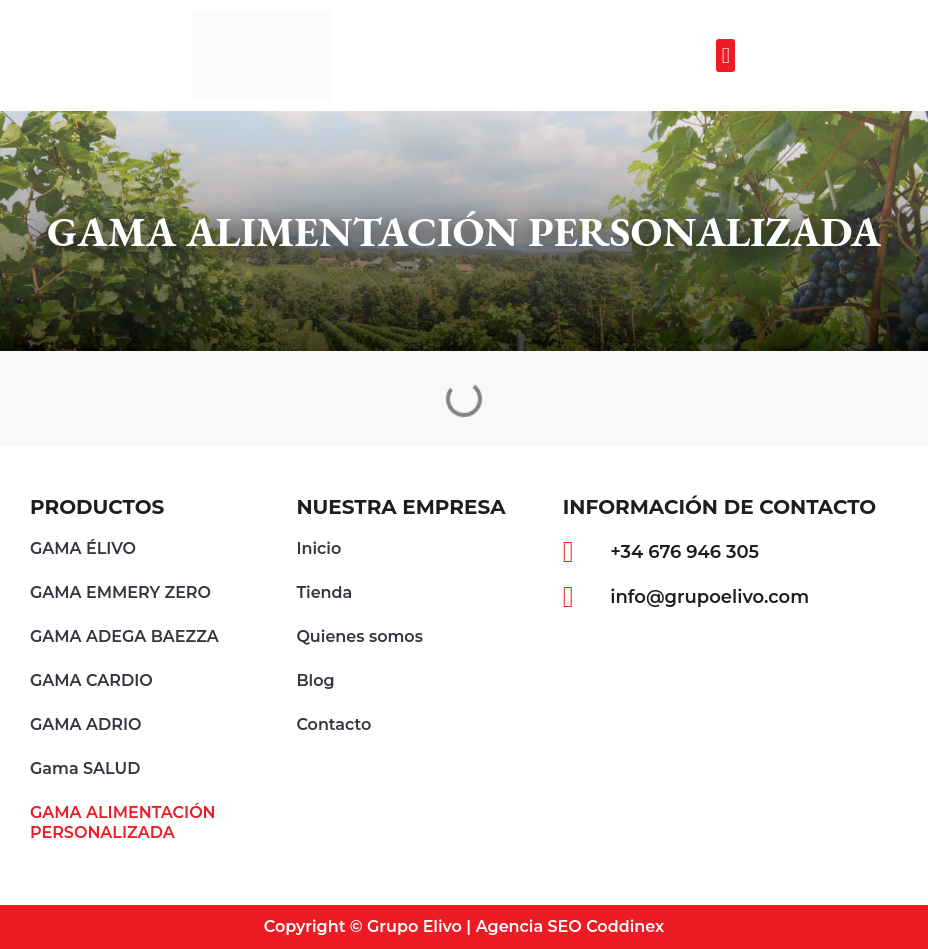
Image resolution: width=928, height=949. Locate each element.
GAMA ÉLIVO (83, 548)
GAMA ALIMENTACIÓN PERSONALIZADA (123, 822)
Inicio (318, 548)
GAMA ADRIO (86, 724)
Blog (315, 680)
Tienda (324, 592)
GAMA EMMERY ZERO (120, 592)
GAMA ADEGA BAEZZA (124, 636)
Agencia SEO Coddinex (570, 926)
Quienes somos (359, 636)
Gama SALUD (85, 768)
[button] (725, 55)
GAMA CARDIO (91, 680)
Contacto (333, 724)
